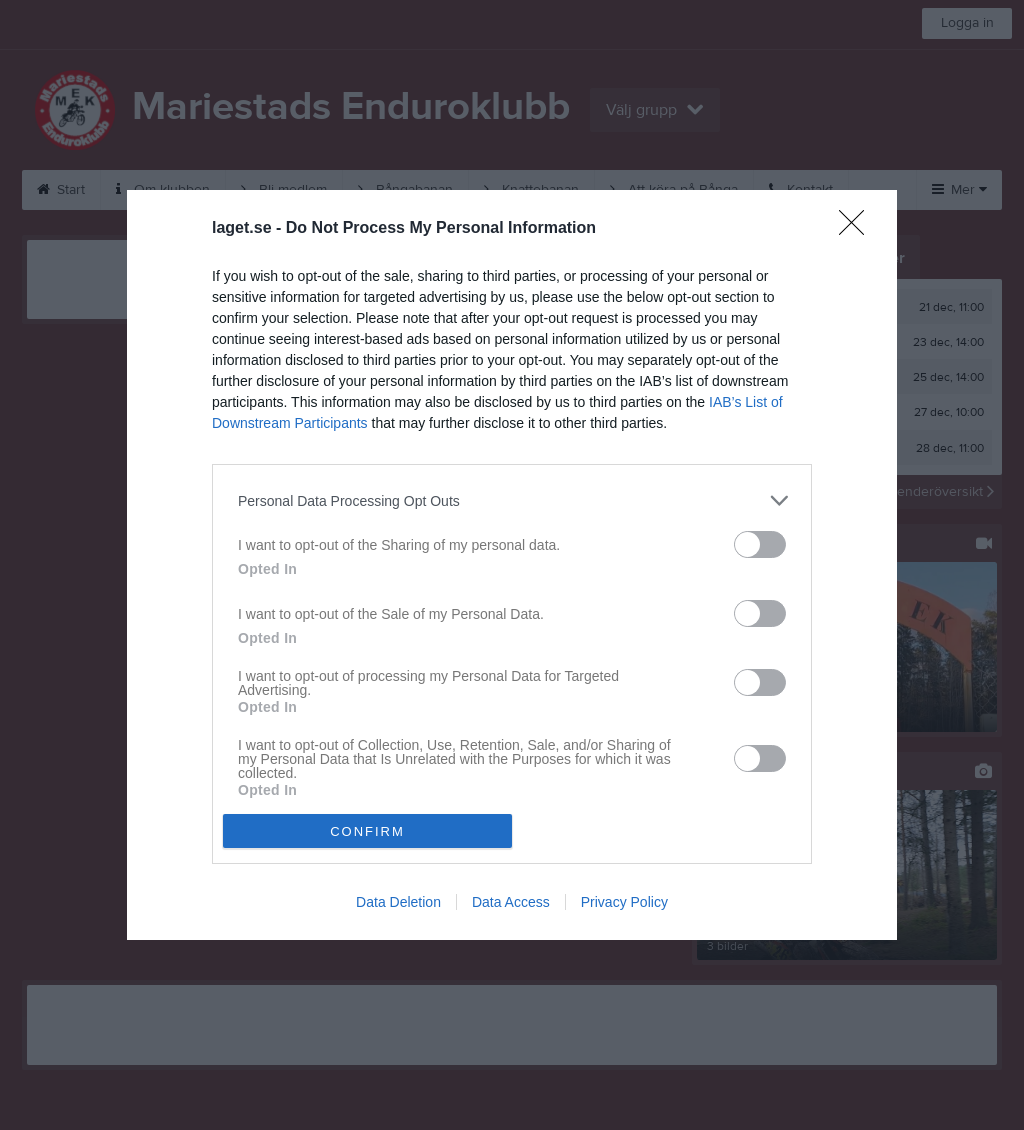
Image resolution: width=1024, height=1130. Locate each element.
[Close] (858, 229)
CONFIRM (367, 831)
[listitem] (512, 500)
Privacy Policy (624, 902)
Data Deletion (398, 902)
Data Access (511, 902)
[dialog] (512, 565)
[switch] (760, 544)
